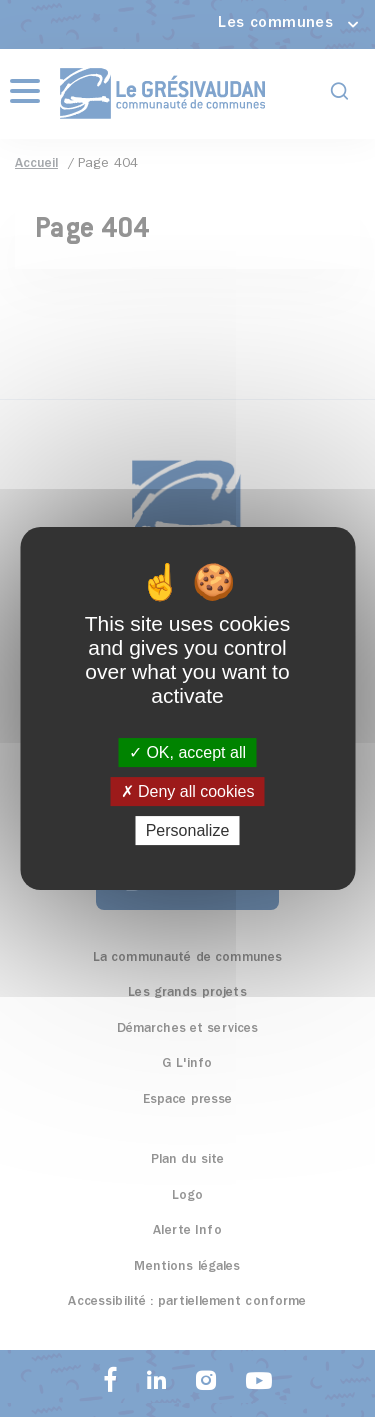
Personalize (188, 830)
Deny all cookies (188, 791)
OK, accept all (187, 752)
